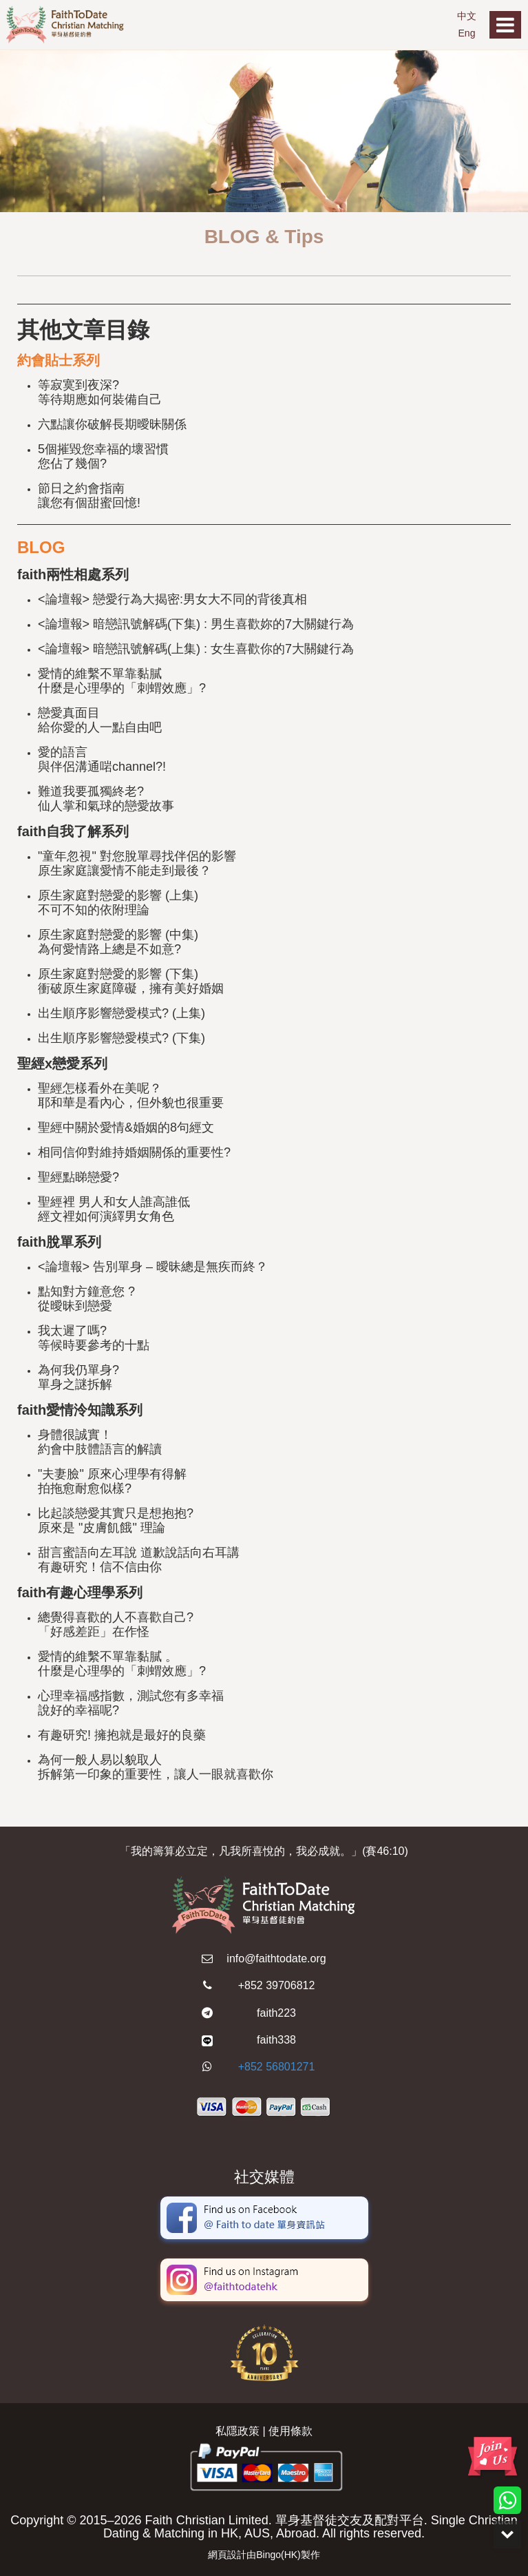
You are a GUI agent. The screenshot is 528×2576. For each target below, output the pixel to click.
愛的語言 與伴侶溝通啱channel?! (102, 759)
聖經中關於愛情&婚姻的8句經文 (126, 1127)
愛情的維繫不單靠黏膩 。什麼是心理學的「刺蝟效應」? (122, 1664)
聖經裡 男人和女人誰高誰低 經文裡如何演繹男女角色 (114, 1209)
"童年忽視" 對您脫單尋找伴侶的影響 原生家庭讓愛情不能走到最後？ (137, 863)
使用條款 (290, 2431)
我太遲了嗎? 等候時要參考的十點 (93, 1338)
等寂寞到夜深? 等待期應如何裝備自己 (100, 392)
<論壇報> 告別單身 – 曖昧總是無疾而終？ (153, 1267)
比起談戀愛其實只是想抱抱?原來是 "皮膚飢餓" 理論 (115, 1520)
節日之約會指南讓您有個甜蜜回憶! (89, 495)
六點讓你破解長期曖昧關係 (112, 424)
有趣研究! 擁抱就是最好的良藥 (122, 1735)
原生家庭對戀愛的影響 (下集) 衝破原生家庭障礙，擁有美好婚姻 (131, 981)
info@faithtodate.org (276, 1958)
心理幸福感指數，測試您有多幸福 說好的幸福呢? (131, 1703)
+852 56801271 (276, 2067)
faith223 (276, 2013)
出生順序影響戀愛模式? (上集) (121, 1013)
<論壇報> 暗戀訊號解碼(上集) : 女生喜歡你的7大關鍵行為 (196, 649)
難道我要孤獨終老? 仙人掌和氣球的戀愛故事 (106, 799)
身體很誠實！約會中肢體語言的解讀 (100, 1442)
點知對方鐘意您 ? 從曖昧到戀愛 (86, 1299)
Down (507, 2534)
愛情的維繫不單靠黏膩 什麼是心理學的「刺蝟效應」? (122, 681)
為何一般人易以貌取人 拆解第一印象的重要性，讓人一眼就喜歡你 (155, 1767)
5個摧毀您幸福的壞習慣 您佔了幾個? (103, 456)
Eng (467, 33)
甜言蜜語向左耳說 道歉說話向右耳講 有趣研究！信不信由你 (139, 1560)
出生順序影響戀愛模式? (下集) (121, 1038)
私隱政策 (237, 2431)
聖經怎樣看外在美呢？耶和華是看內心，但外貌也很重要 (131, 1095)
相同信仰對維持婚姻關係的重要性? (134, 1152)
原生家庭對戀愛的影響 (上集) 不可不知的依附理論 (118, 903)
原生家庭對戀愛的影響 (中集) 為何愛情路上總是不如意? (118, 942)
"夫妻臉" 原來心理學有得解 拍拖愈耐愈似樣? (112, 1481)
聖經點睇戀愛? (78, 1177)
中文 (466, 15)
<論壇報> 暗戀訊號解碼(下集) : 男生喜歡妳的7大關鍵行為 (196, 624)
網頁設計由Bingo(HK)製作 (264, 2554)
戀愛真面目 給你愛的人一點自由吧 (100, 720)
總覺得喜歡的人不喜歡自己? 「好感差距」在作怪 (115, 1624)
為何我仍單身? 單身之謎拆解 (78, 1377)
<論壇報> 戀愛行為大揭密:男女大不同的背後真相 (172, 599)
